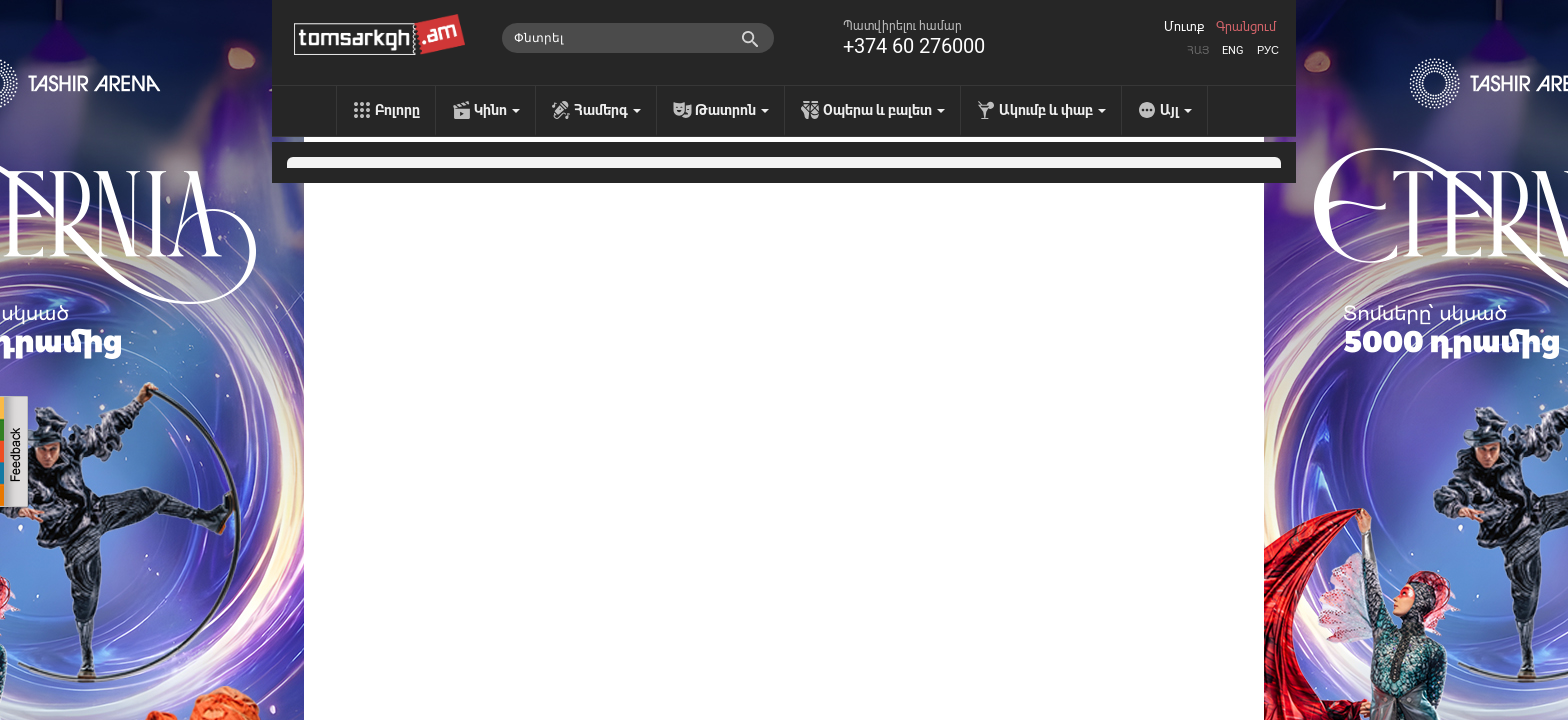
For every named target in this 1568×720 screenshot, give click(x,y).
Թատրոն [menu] (732, 110)
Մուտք (1184, 27)
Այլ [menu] (1176, 110)
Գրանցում (1246, 27)
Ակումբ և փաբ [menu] (1052, 110)
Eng (1233, 50)
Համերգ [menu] (607, 110)
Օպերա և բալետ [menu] (884, 110)
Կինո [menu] (497, 110)
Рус (1268, 50)
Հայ (1198, 50)
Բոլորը (397, 110)
